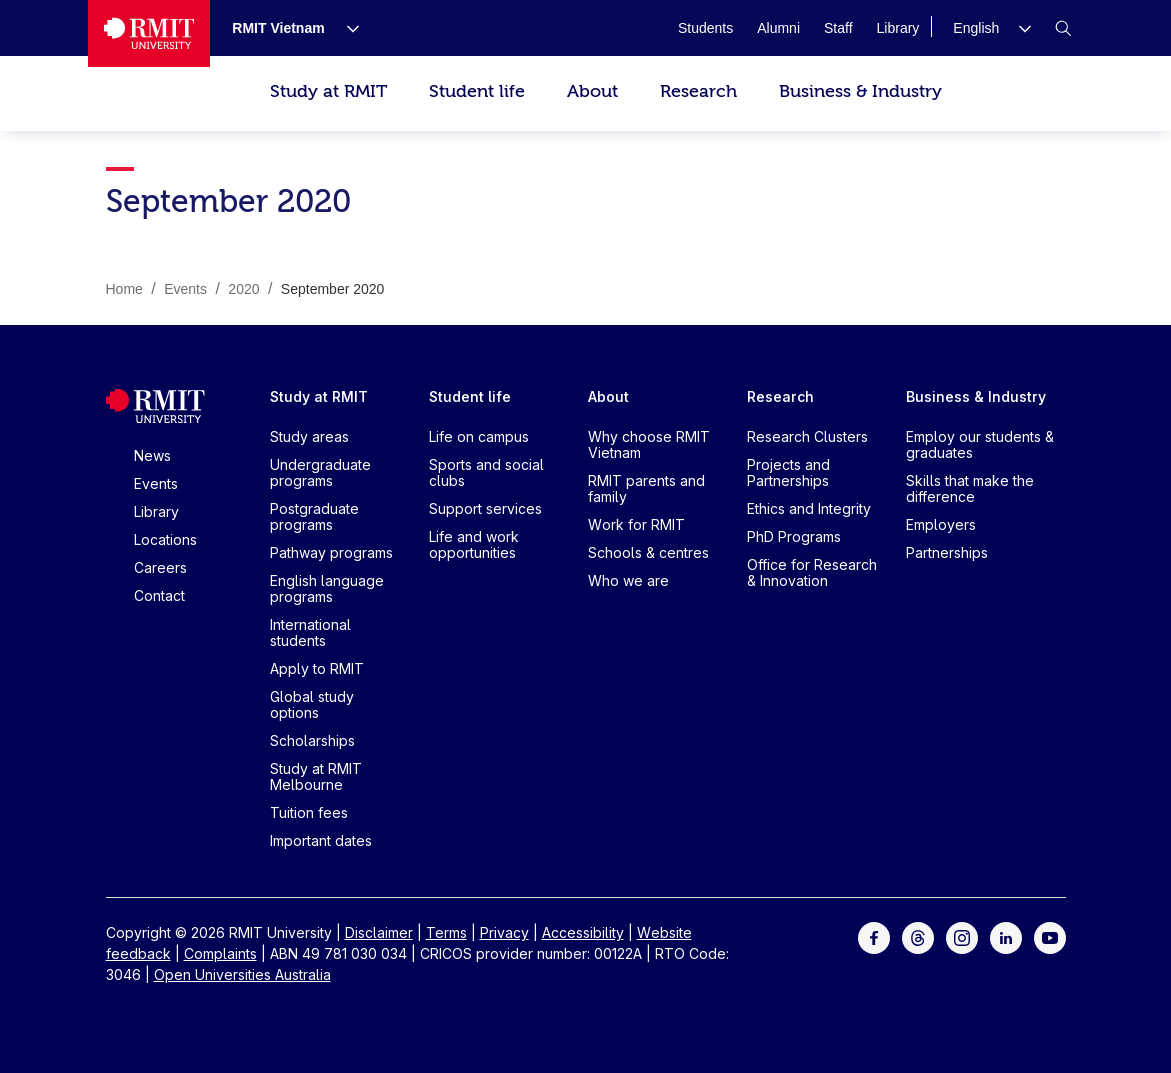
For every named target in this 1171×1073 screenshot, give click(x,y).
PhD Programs (794, 536)
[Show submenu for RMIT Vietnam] (345, 28)
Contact (159, 595)
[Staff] (838, 28)
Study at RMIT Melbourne (316, 776)
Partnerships (947, 552)
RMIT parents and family (646, 488)
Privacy (504, 932)
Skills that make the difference (970, 488)
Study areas (309, 436)
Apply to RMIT (317, 668)
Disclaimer (379, 932)
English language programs (327, 588)
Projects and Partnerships (788, 472)
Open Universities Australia (242, 974)
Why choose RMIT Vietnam (649, 444)
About (592, 91)
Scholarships (312, 740)
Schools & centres (648, 552)
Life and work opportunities (474, 544)
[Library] (898, 28)
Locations (165, 539)
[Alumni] (778, 28)
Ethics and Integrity (809, 508)
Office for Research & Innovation (812, 572)
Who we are (628, 580)
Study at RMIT (328, 91)
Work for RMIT (636, 524)
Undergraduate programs (320, 472)
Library (156, 511)
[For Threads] (918, 936)
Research (698, 91)
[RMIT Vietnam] (278, 28)
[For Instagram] (962, 936)
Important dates (321, 840)
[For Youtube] (1050, 936)
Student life (477, 91)
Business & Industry (860, 91)
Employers (941, 524)
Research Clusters (807, 436)
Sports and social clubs (486, 472)
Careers (160, 567)
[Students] (705, 28)
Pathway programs (331, 552)
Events (156, 483)
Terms (446, 932)
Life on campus (479, 436)
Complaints (220, 953)
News (152, 455)
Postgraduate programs (314, 516)
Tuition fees (309, 812)
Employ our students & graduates (980, 444)
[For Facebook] (874, 936)
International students (310, 632)
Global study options (312, 704)
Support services (485, 508)
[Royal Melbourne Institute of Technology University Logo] (149, 33)
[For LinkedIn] (1006, 936)
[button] (992, 28)
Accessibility (583, 932)
